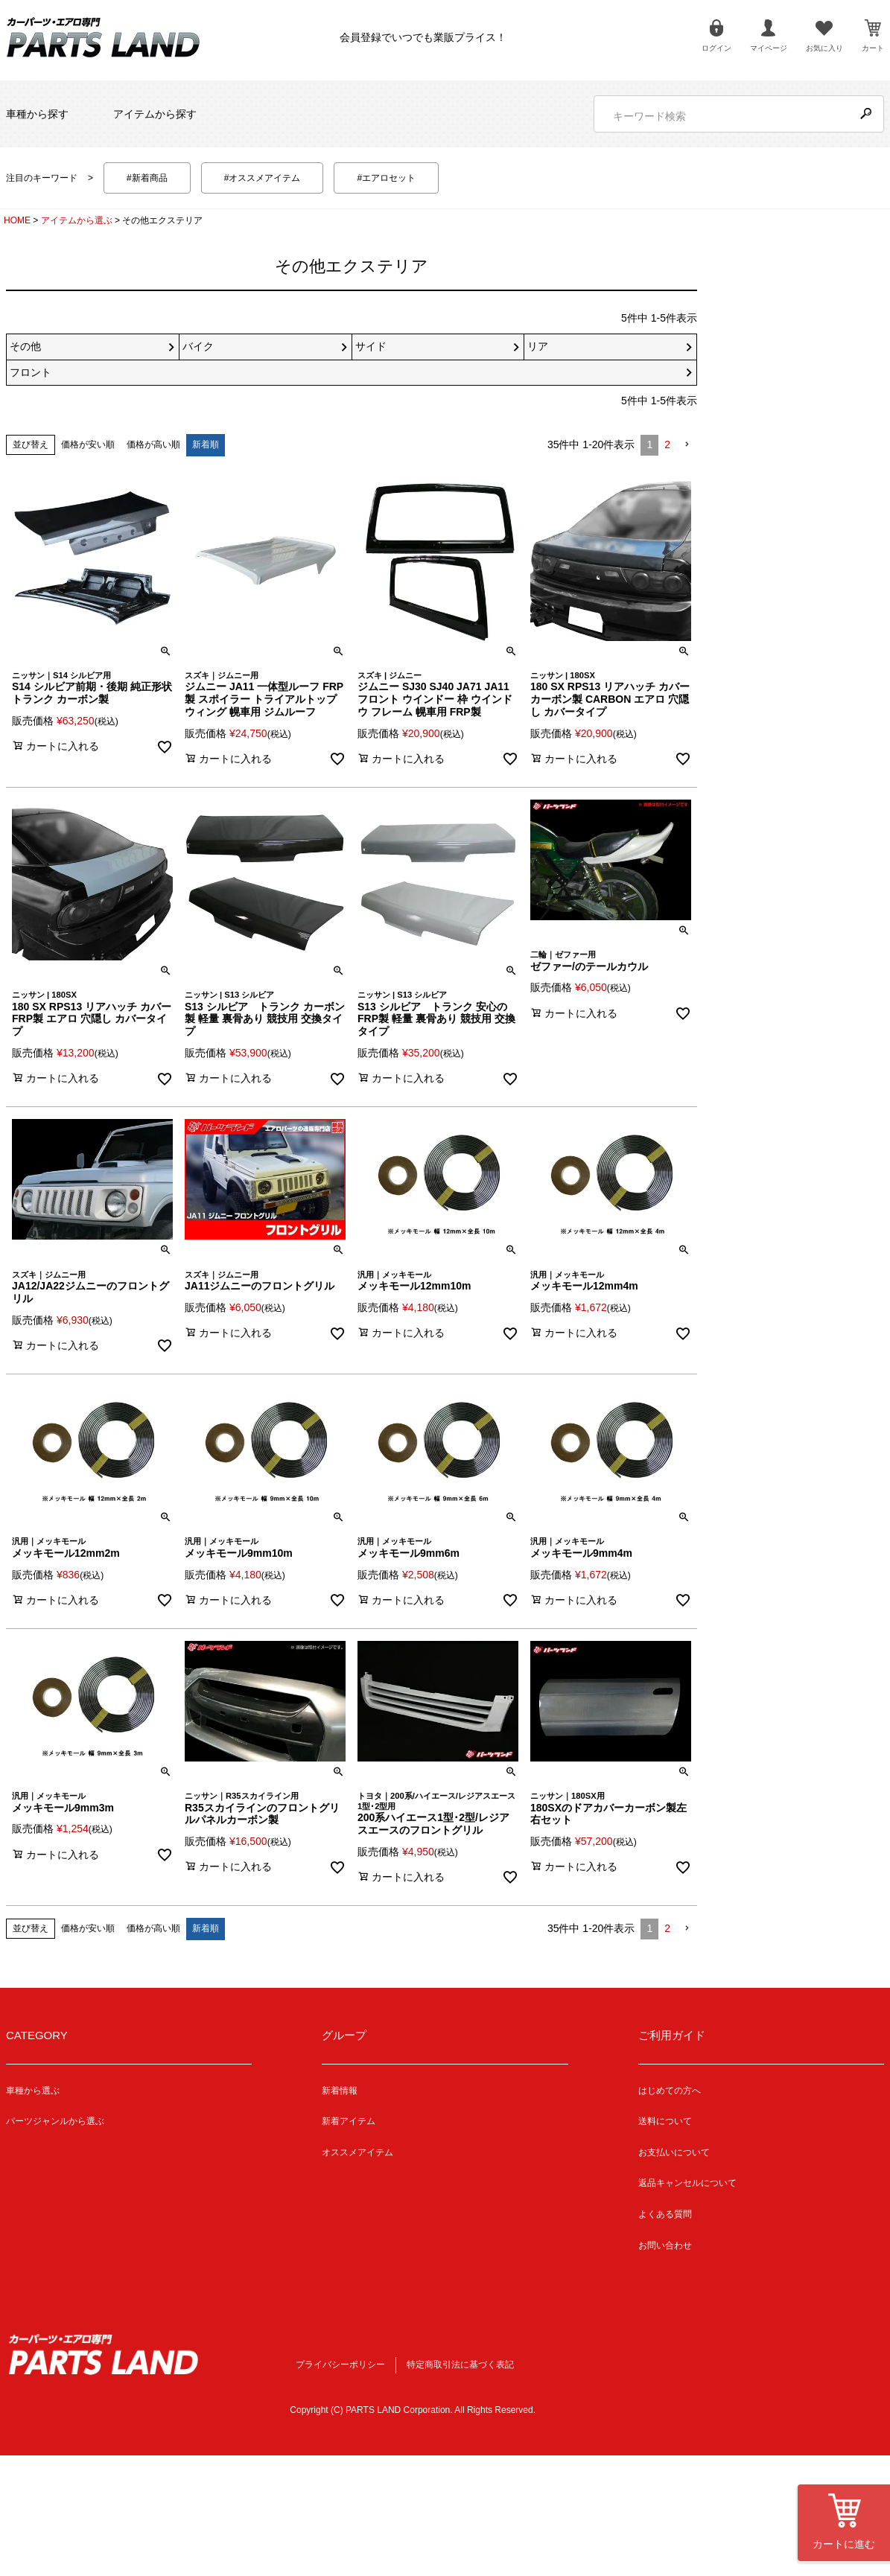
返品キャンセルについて (687, 2183)
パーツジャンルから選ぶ (55, 2121)
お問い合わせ (665, 2245)
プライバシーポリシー (340, 2364)
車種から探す (37, 114)
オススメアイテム (357, 2152)
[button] (686, 445)
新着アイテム (348, 2121)
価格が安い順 (88, 444)
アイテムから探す (155, 114)
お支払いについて (674, 2152)
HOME (17, 220)
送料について (665, 2121)
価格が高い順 (153, 444)
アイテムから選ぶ (76, 220)
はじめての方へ (669, 2090)
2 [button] (667, 444)
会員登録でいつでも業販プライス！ (423, 37)
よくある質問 (665, 2214)
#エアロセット (386, 178)
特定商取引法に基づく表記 (460, 2364)
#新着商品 (147, 178)
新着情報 (339, 2090)
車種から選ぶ (33, 2090)
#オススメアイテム (262, 178)
